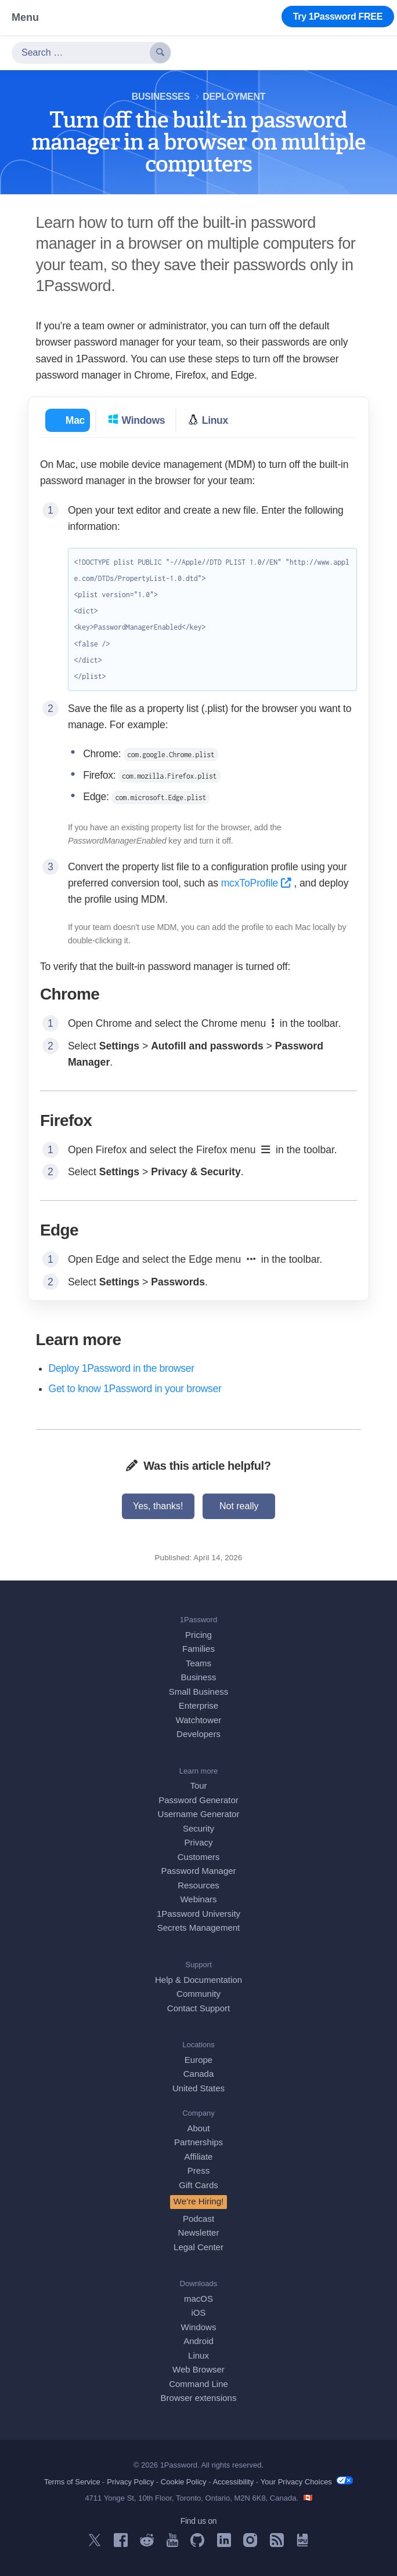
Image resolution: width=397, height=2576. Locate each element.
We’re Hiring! (198, 2201)
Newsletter (198, 2232)
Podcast (198, 2218)
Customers (199, 1857)
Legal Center (198, 2247)
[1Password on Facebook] (121, 2544)
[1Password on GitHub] (197, 2544)
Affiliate (199, 2156)
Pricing (198, 1635)
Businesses (161, 96)
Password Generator (198, 1800)
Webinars (198, 1899)
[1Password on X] (94, 2543)
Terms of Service (72, 2481)
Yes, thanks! (158, 1506)
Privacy (198, 1842)
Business (198, 1677)
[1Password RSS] (277, 2544)
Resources (198, 1885)
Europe (198, 2060)
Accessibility (233, 2481)
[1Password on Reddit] (147, 2543)
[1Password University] (302, 2543)
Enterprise (198, 1705)
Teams (198, 1663)
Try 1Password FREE (337, 16)
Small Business (199, 1691)
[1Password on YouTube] (172, 2544)
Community (198, 1994)
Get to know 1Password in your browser (135, 1388)
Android (198, 2341)
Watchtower (199, 1720)
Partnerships (198, 2142)
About (198, 2128)
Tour (198, 1785)
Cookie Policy (184, 2481)
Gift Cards (198, 2185)
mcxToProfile (257, 883)
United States (198, 2088)
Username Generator (199, 1814)
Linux (198, 2355)
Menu (25, 17)
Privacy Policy (130, 2481)
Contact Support (198, 2008)
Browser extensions (199, 2398)
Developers (198, 1734)
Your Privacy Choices (307, 2481)
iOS (198, 2312)
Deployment (234, 96)
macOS (198, 2298)
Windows (198, 2327)
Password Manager (198, 1871)
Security (198, 1828)
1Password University (198, 1914)
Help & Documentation (198, 1980)
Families (198, 1649)
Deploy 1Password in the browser (121, 1368)
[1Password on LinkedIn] (224, 2544)
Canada (198, 2074)
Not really (239, 1506)
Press (198, 2170)
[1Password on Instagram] (250, 2544)
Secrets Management (198, 1927)
